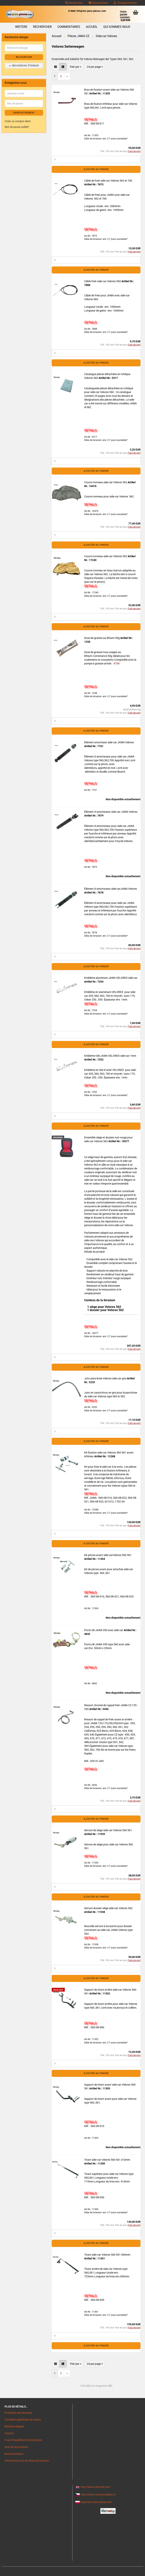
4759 (116, 663)
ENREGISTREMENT (24, 112)
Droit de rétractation (16, 2447)
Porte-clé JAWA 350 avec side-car (104, 1630)
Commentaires (68, 27)
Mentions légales (14, 2426)
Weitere (21, 27)
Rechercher (74, 3)
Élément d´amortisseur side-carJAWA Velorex (110, 888)
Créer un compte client (18, 121)
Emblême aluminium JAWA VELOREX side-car (110, 977)
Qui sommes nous (116, 27)
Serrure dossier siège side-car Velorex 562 (108, 1908)
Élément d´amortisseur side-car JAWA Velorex (110, 811)
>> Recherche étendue (24, 65)
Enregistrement (125, 3)
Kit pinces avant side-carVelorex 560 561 (108, 1555)
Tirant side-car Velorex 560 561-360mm (107, 2254)
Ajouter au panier (96, 169)
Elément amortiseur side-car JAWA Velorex (109, 742)
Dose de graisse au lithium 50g (102, 637)
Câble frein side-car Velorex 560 (102, 281)
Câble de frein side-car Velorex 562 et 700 (108, 180)
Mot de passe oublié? (17, 126)
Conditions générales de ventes (23, 2419)
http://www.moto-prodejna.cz (98, 2494)
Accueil (92, 27)
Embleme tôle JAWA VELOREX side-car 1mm (110, 1055)
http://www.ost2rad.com (95, 2486)
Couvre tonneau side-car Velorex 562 (106, 482)
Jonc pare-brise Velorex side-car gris (105, 1378)
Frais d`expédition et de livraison (23, 2440)
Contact (9, 2433)
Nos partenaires (14, 2453)
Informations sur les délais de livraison (27, 2460)
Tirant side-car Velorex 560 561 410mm (107, 2159)
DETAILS (90, 119)
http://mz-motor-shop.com (96, 2502)
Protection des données (18, 2412)
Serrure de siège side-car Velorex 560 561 (108, 1830)
